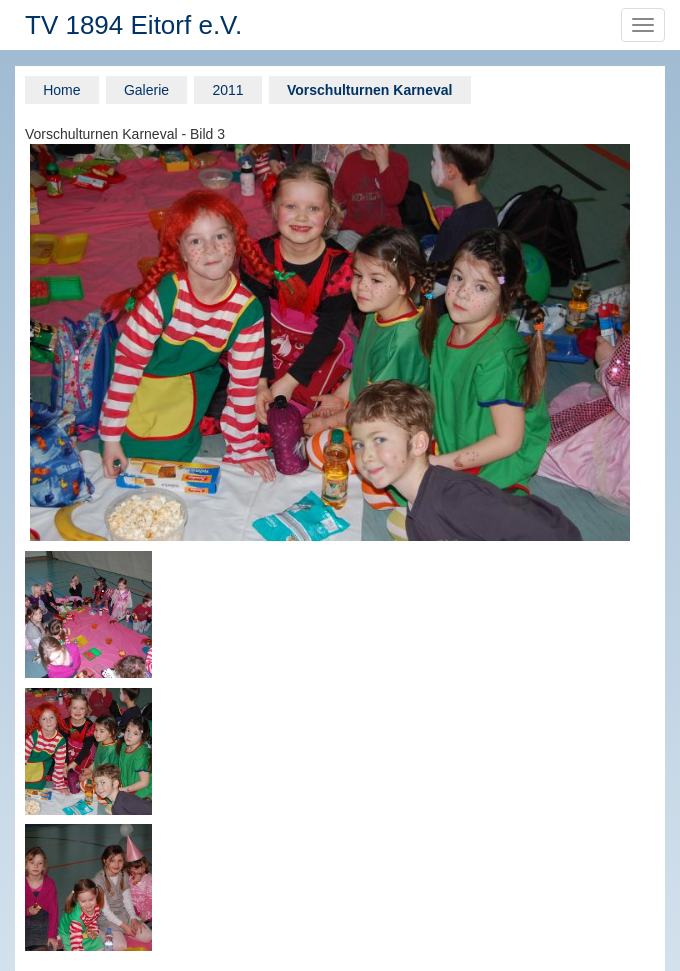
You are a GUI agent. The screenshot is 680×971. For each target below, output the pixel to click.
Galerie (146, 90)
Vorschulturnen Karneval (369, 90)
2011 (227, 90)
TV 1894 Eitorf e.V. (133, 25)
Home (61, 90)
